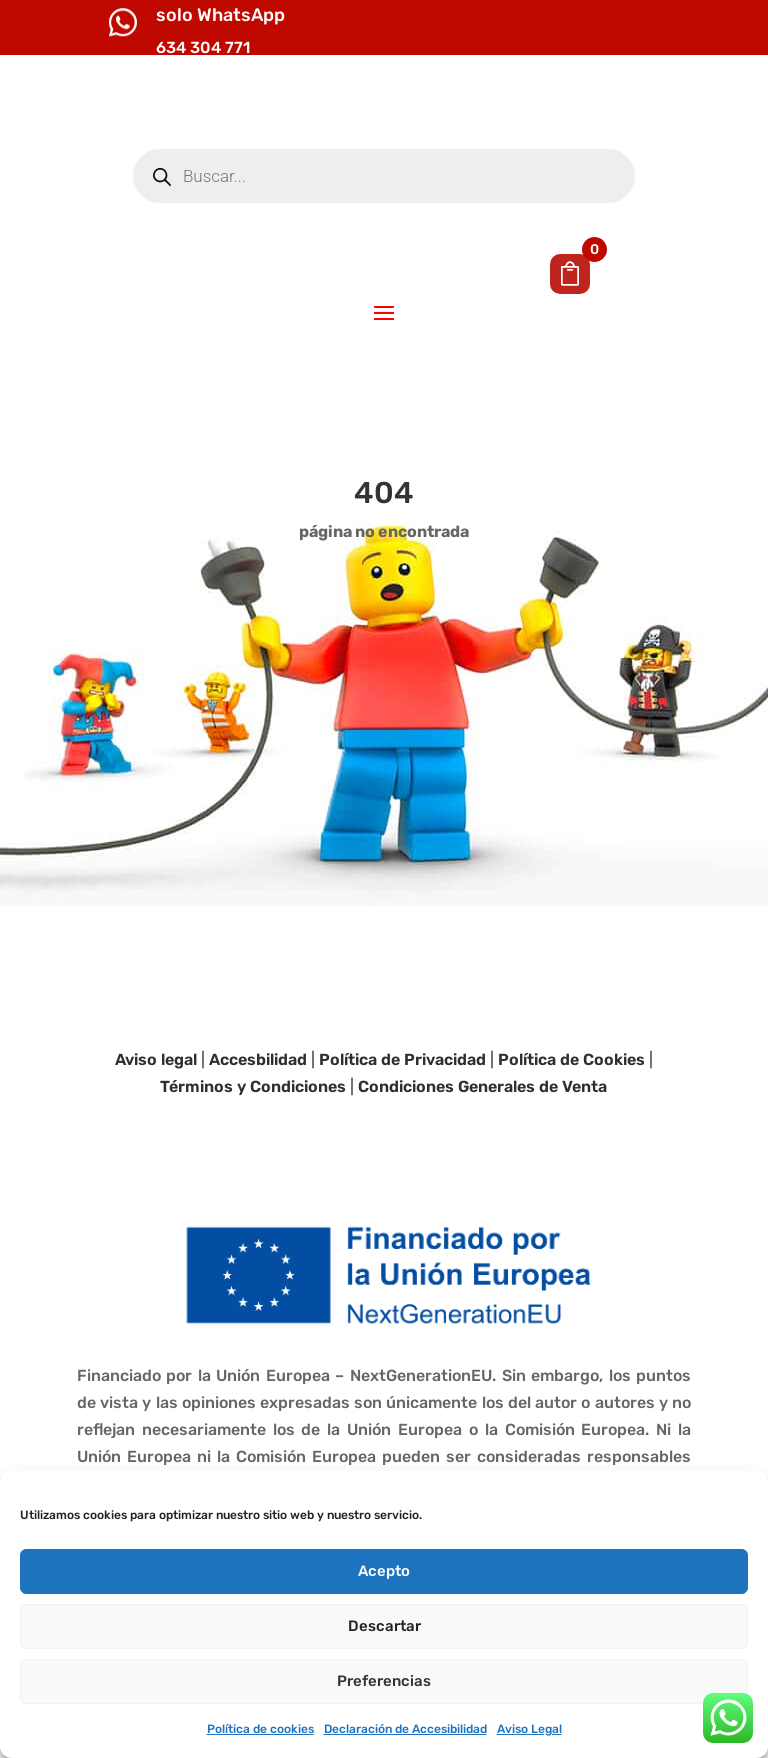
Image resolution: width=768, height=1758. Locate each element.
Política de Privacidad (402, 1137)
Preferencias (384, 1681)
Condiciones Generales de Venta (482, 1165)
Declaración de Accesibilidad (405, 1729)
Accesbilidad (258, 1137)
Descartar (384, 1626)
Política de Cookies (571, 1137)
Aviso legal (156, 1137)
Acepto (384, 1571)
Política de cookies (260, 1729)
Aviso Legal (529, 1729)
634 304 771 (203, 47)
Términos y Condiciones (253, 1165)
